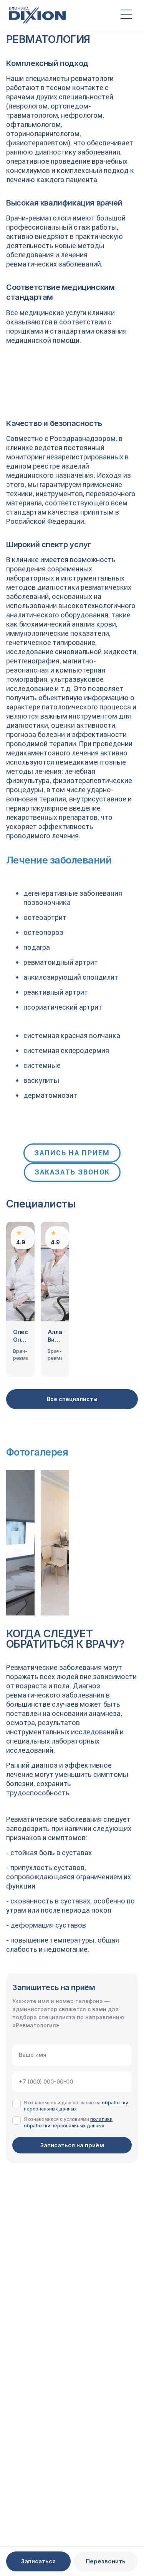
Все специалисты (72, 1399)
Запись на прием (72, 1152)
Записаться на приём (72, 2145)
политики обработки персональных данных (68, 2122)
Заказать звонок (72, 1172)
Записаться (38, 2561)
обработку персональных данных (76, 2106)
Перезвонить (106, 2561)
